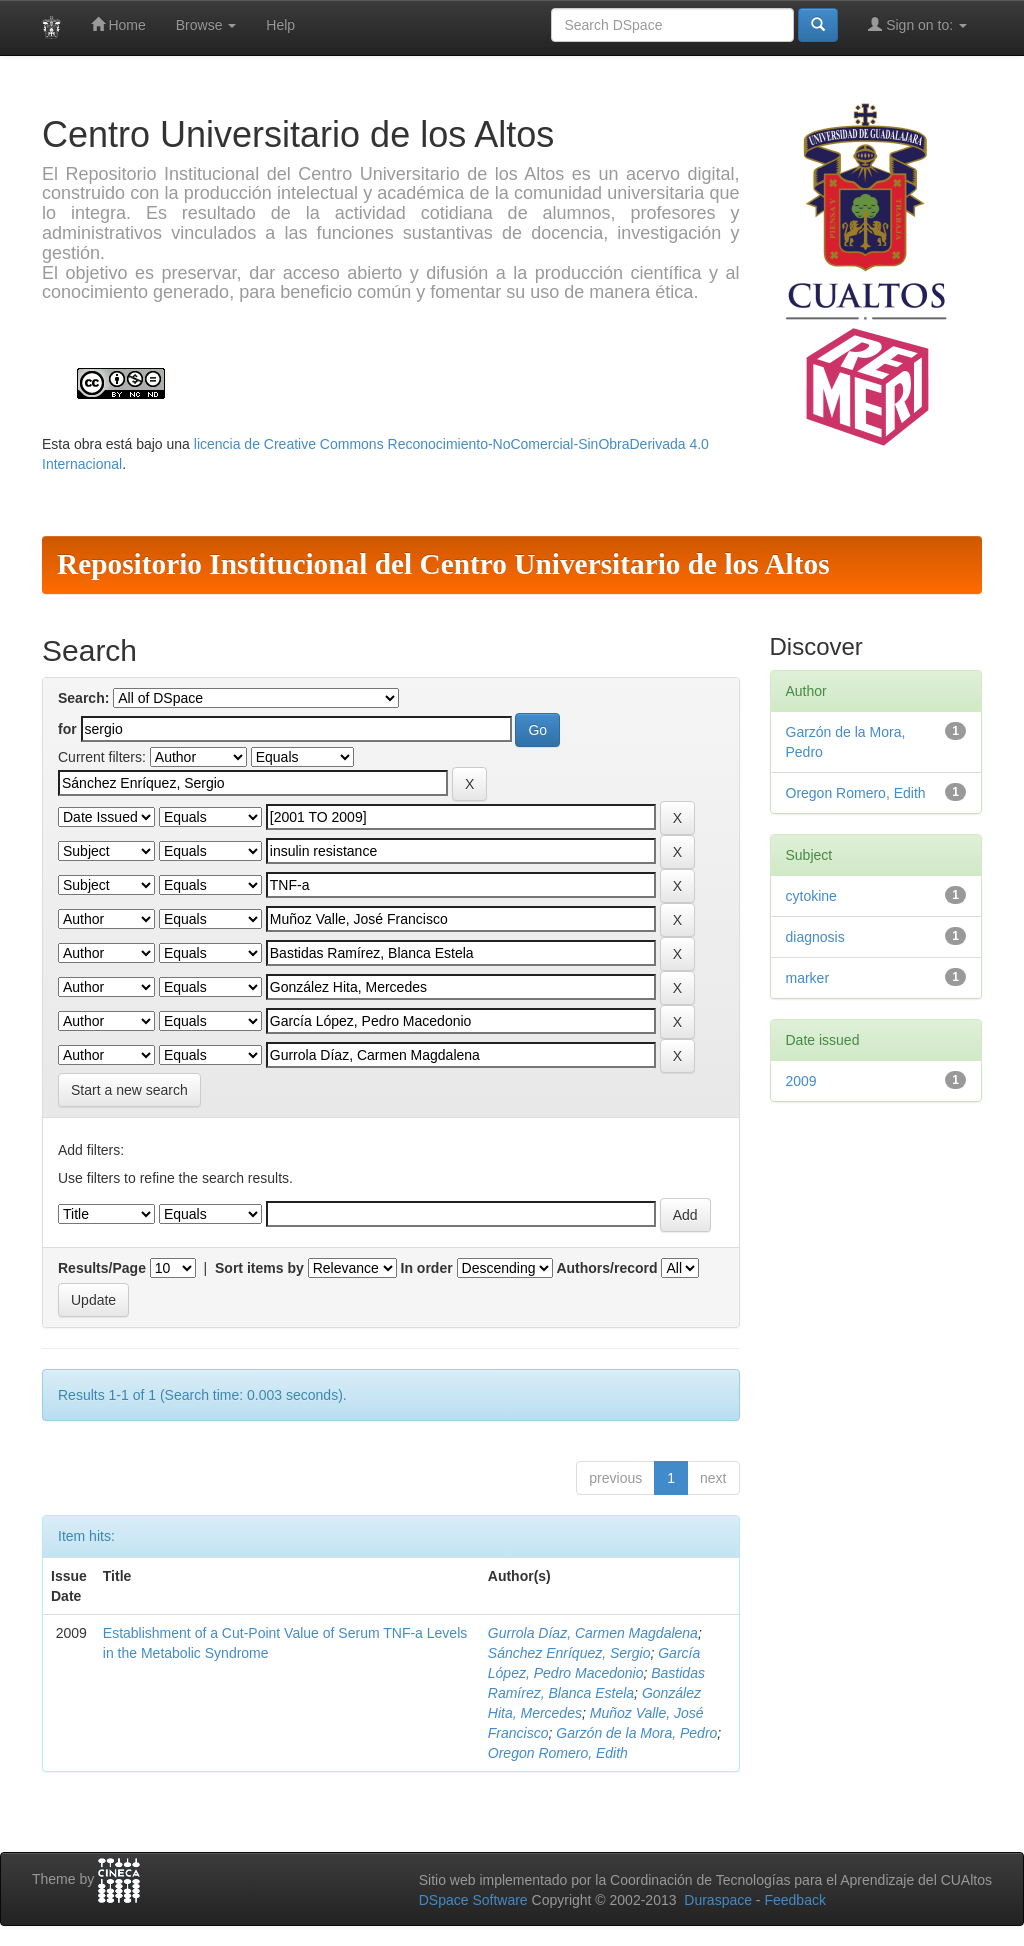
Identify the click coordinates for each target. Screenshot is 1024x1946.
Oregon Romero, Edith (558, 1753)
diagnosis (815, 937)
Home (118, 24)
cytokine (811, 896)
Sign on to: (917, 24)
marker (808, 978)
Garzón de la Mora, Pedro (636, 1733)
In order (427, 1268)
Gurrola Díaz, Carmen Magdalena (593, 1633)
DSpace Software (473, 1900)
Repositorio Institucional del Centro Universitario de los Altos (443, 564)
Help (280, 25)
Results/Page (102, 1268)
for (67, 729)
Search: (83, 698)
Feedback (794, 1900)
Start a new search (129, 1090)
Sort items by (259, 1268)
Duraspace (718, 1900)
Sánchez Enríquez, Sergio (569, 1653)
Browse (206, 25)
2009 (801, 1081)
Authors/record (606, 1268)
